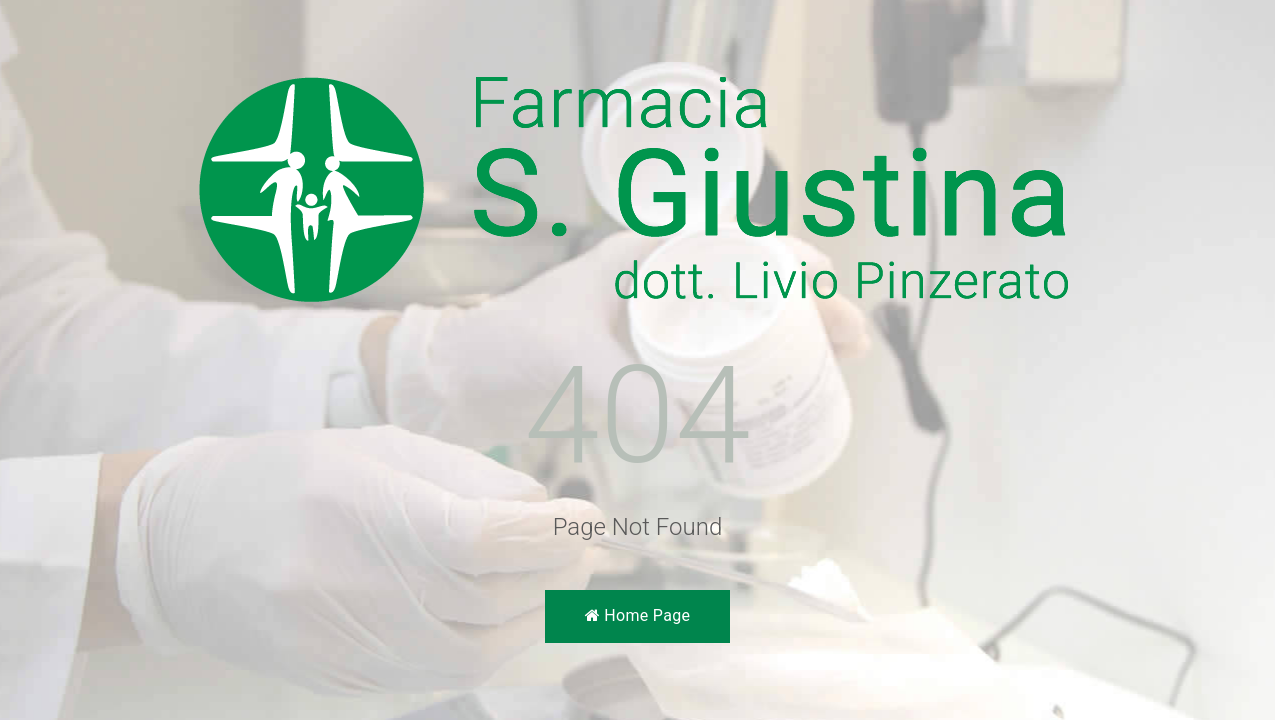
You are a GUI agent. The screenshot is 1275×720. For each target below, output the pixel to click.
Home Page (637, 615)
